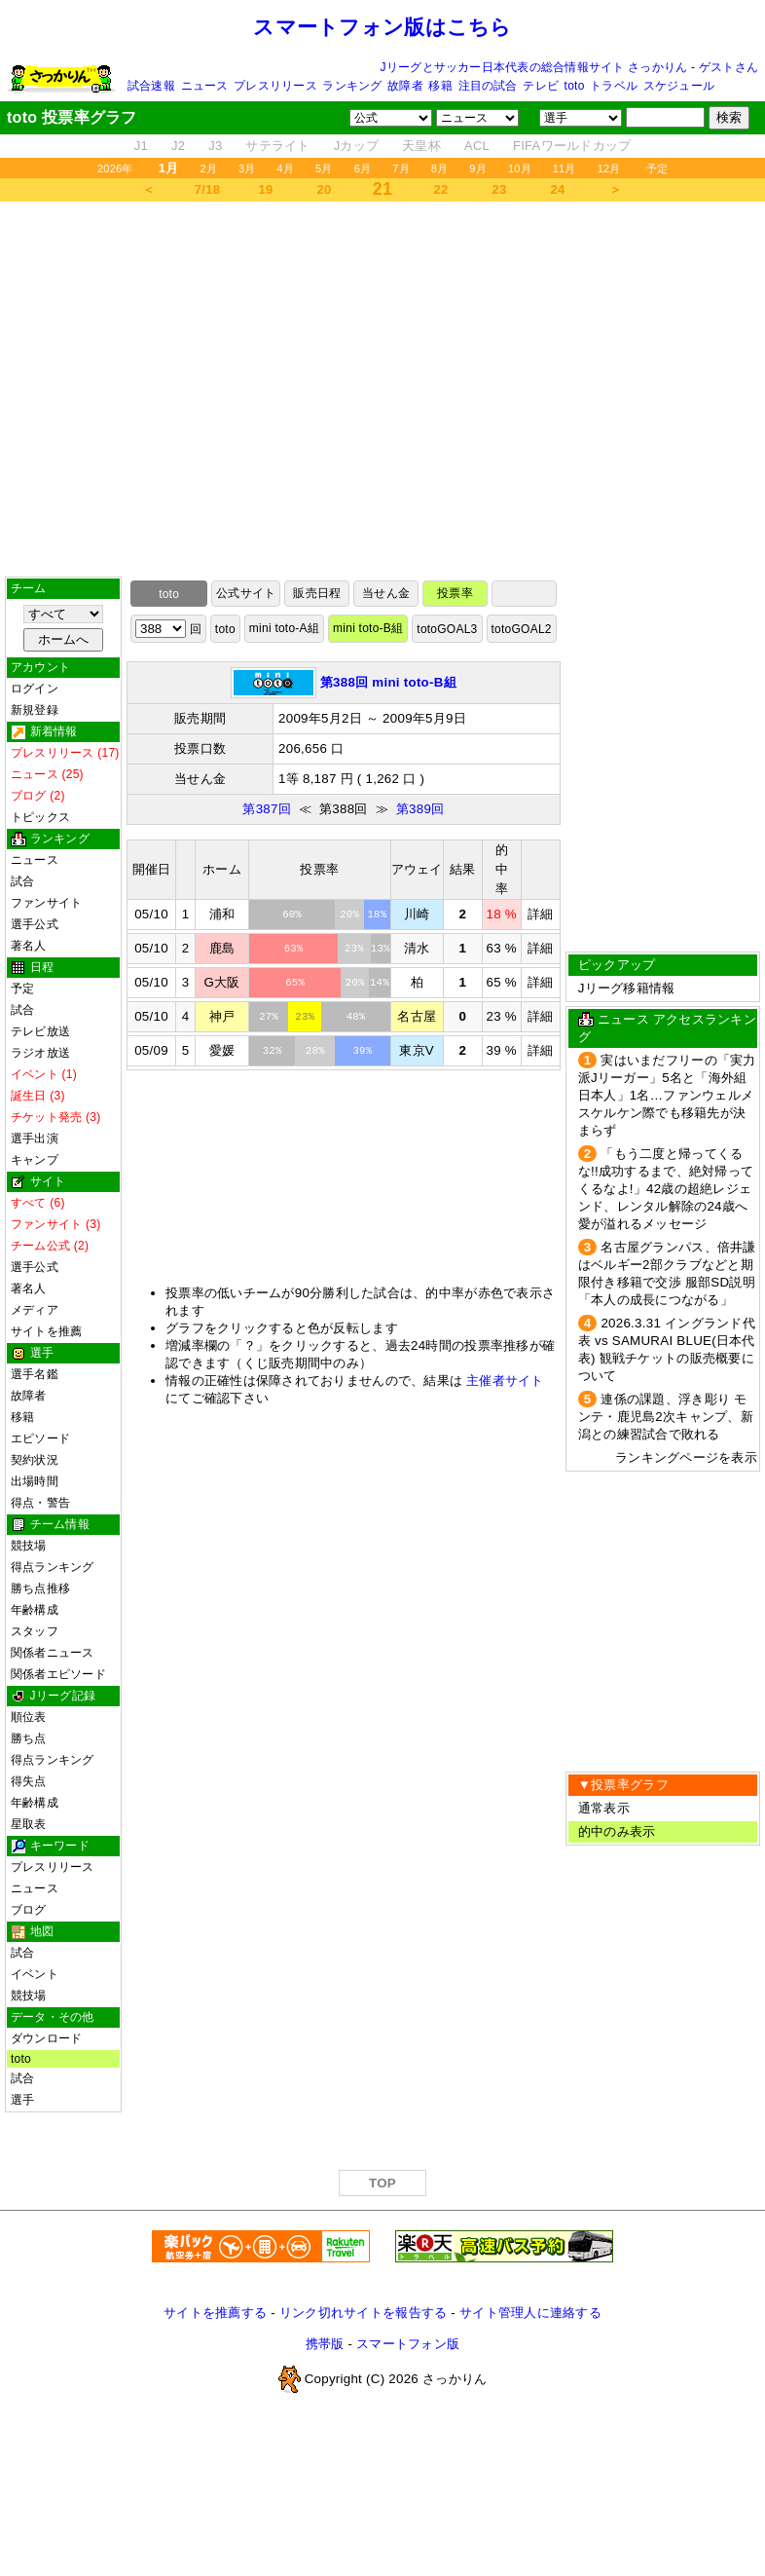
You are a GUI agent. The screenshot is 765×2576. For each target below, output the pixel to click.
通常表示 (604, 1808)
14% (379, 982)
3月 (247, 168)
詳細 (541, 914)
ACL (477, 145)
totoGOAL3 (447, 629)
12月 (609, 168)
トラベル (614, 86)
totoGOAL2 (522, 629)
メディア (34, 1310)
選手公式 (34, 924)
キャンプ (34, 1160)
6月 (363, 168)
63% (294, 948)
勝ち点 (29, 1738)
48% (356, 1017)
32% (272, 1051)
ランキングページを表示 (686, 1457)
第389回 (420, 809)
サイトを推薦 (46, 1331)
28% (315, 1051)
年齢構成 (34, 1610)
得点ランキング (52, 1567)
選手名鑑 (34, 1374)
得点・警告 (40, 1503)
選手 (22, 2100)
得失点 (29, 1781)
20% (355, 982)
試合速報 (151, 86)
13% (380, 948)
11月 (564, 168)
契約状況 (34, 1460)
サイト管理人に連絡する (530, 2312)
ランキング (352, 86)
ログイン (34, 688)
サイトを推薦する (215, 2312)
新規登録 (34, 710)
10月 (519, 168)
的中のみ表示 (617, 1831)
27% (268, 1017)
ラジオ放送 (40, 1053)
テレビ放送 (40, 1031)
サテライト (277, 145)
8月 (440, 168)
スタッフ (34, 1631)
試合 (22, 881)
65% (295, 982)
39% (362, 1051)
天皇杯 (421, 145)
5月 (324, 168)
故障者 (405, 86)
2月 (208, 168)
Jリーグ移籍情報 (626, 988)
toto (575, 86)
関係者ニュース (52, 1653)
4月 (286, 168)
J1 (141, 145)
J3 (215, 145)
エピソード (40, 1438)
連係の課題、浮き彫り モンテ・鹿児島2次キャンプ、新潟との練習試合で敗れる (665, 1416)
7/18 (207, 189)
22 (441, 189)
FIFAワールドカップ (572, 145)
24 (558, 189)
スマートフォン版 (407, 2343)
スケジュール (678, 86)
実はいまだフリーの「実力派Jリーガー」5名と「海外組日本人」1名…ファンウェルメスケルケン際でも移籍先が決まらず (667, 1095)
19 (266, 189)
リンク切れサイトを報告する (363, 2312)
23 (499, 189)
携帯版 (325, 2343)
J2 (178, 145)
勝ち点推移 (40, 1588)
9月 (478, 168)
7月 (401, 168)
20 (324, 189)
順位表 (29, 1717)
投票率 (455, 593)
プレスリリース (275, 86)
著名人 (29, 945)
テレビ (541, 86)
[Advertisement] (382, 389)
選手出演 (34, 1138)
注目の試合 (488, 86)
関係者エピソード (58, 1674)
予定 (657, 168)
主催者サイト (505, 1380)
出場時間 (34, 1481)
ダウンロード (46, 2038)
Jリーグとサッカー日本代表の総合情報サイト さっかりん (534, 67)
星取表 (29, 1824)
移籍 (440, 86)
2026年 (115, 168)
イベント (34, 1974)
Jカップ (357, 145)
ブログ (29, 1910)
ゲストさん (728, 67)
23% (354, 948)
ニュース (205, 86)
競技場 (29, 1545)
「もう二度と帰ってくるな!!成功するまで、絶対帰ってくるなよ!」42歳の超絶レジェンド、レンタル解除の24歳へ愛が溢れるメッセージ (665, 1188)
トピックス (40, 817)
